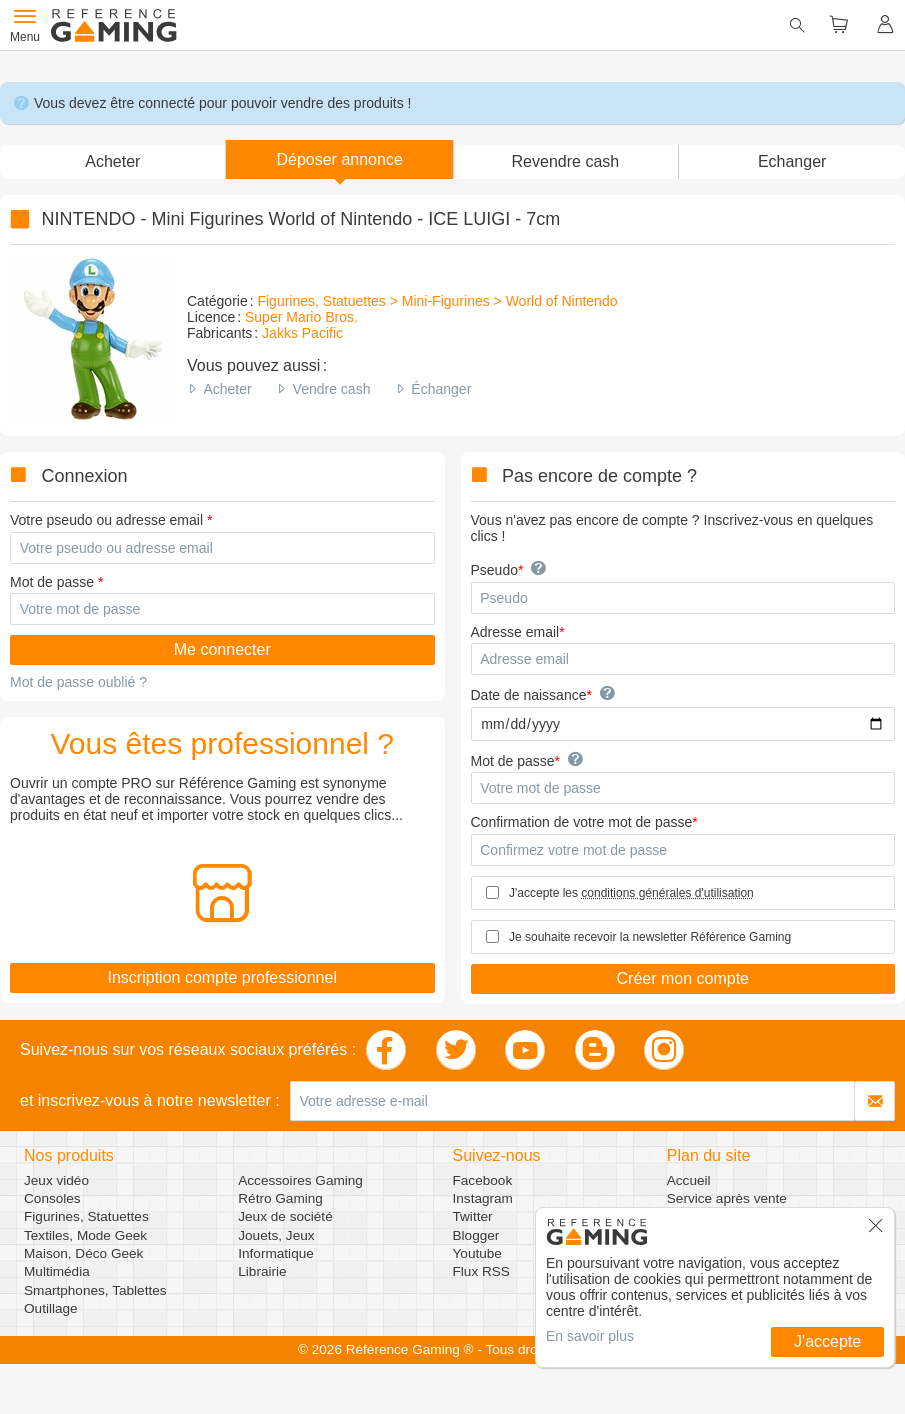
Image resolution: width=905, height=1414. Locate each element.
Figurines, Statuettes (86, 1216)
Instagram (483, 1198)
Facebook (483, 1180)
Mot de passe (52, 582)
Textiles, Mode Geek (85, 1235)
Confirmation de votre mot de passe (582, 822)
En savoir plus (590, 1336)
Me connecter (222, 649)
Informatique (276, 1253)
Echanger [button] (792, 161)
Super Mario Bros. (301, 317)
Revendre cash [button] (566, 161)
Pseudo (494, 570)
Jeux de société (285, 1216)
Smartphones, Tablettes (95, 1290)
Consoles (52, 1198)
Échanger (441, 389)
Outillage (51, 1308)
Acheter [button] (112, 161)
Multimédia (57, 1271)
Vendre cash (332, 389)
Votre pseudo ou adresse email (106, 520)
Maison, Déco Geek (83, 1253)
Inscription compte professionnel (222, 977)
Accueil (689, 1180)
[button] (339, 159)
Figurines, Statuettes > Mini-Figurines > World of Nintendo (437, 301)
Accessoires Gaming (300, 1180)
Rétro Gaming (280, 1198)
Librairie (262, 1271)
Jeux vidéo (56, 1180)
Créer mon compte (683, 978)
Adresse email (515, 632)
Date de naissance (529, 695)
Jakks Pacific (302, 333)
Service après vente (727, 1198)
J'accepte (827, 1341)
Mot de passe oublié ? (78, 682)
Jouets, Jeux (276, 1235)
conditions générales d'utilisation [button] (667, 893)
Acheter (227, 389)
